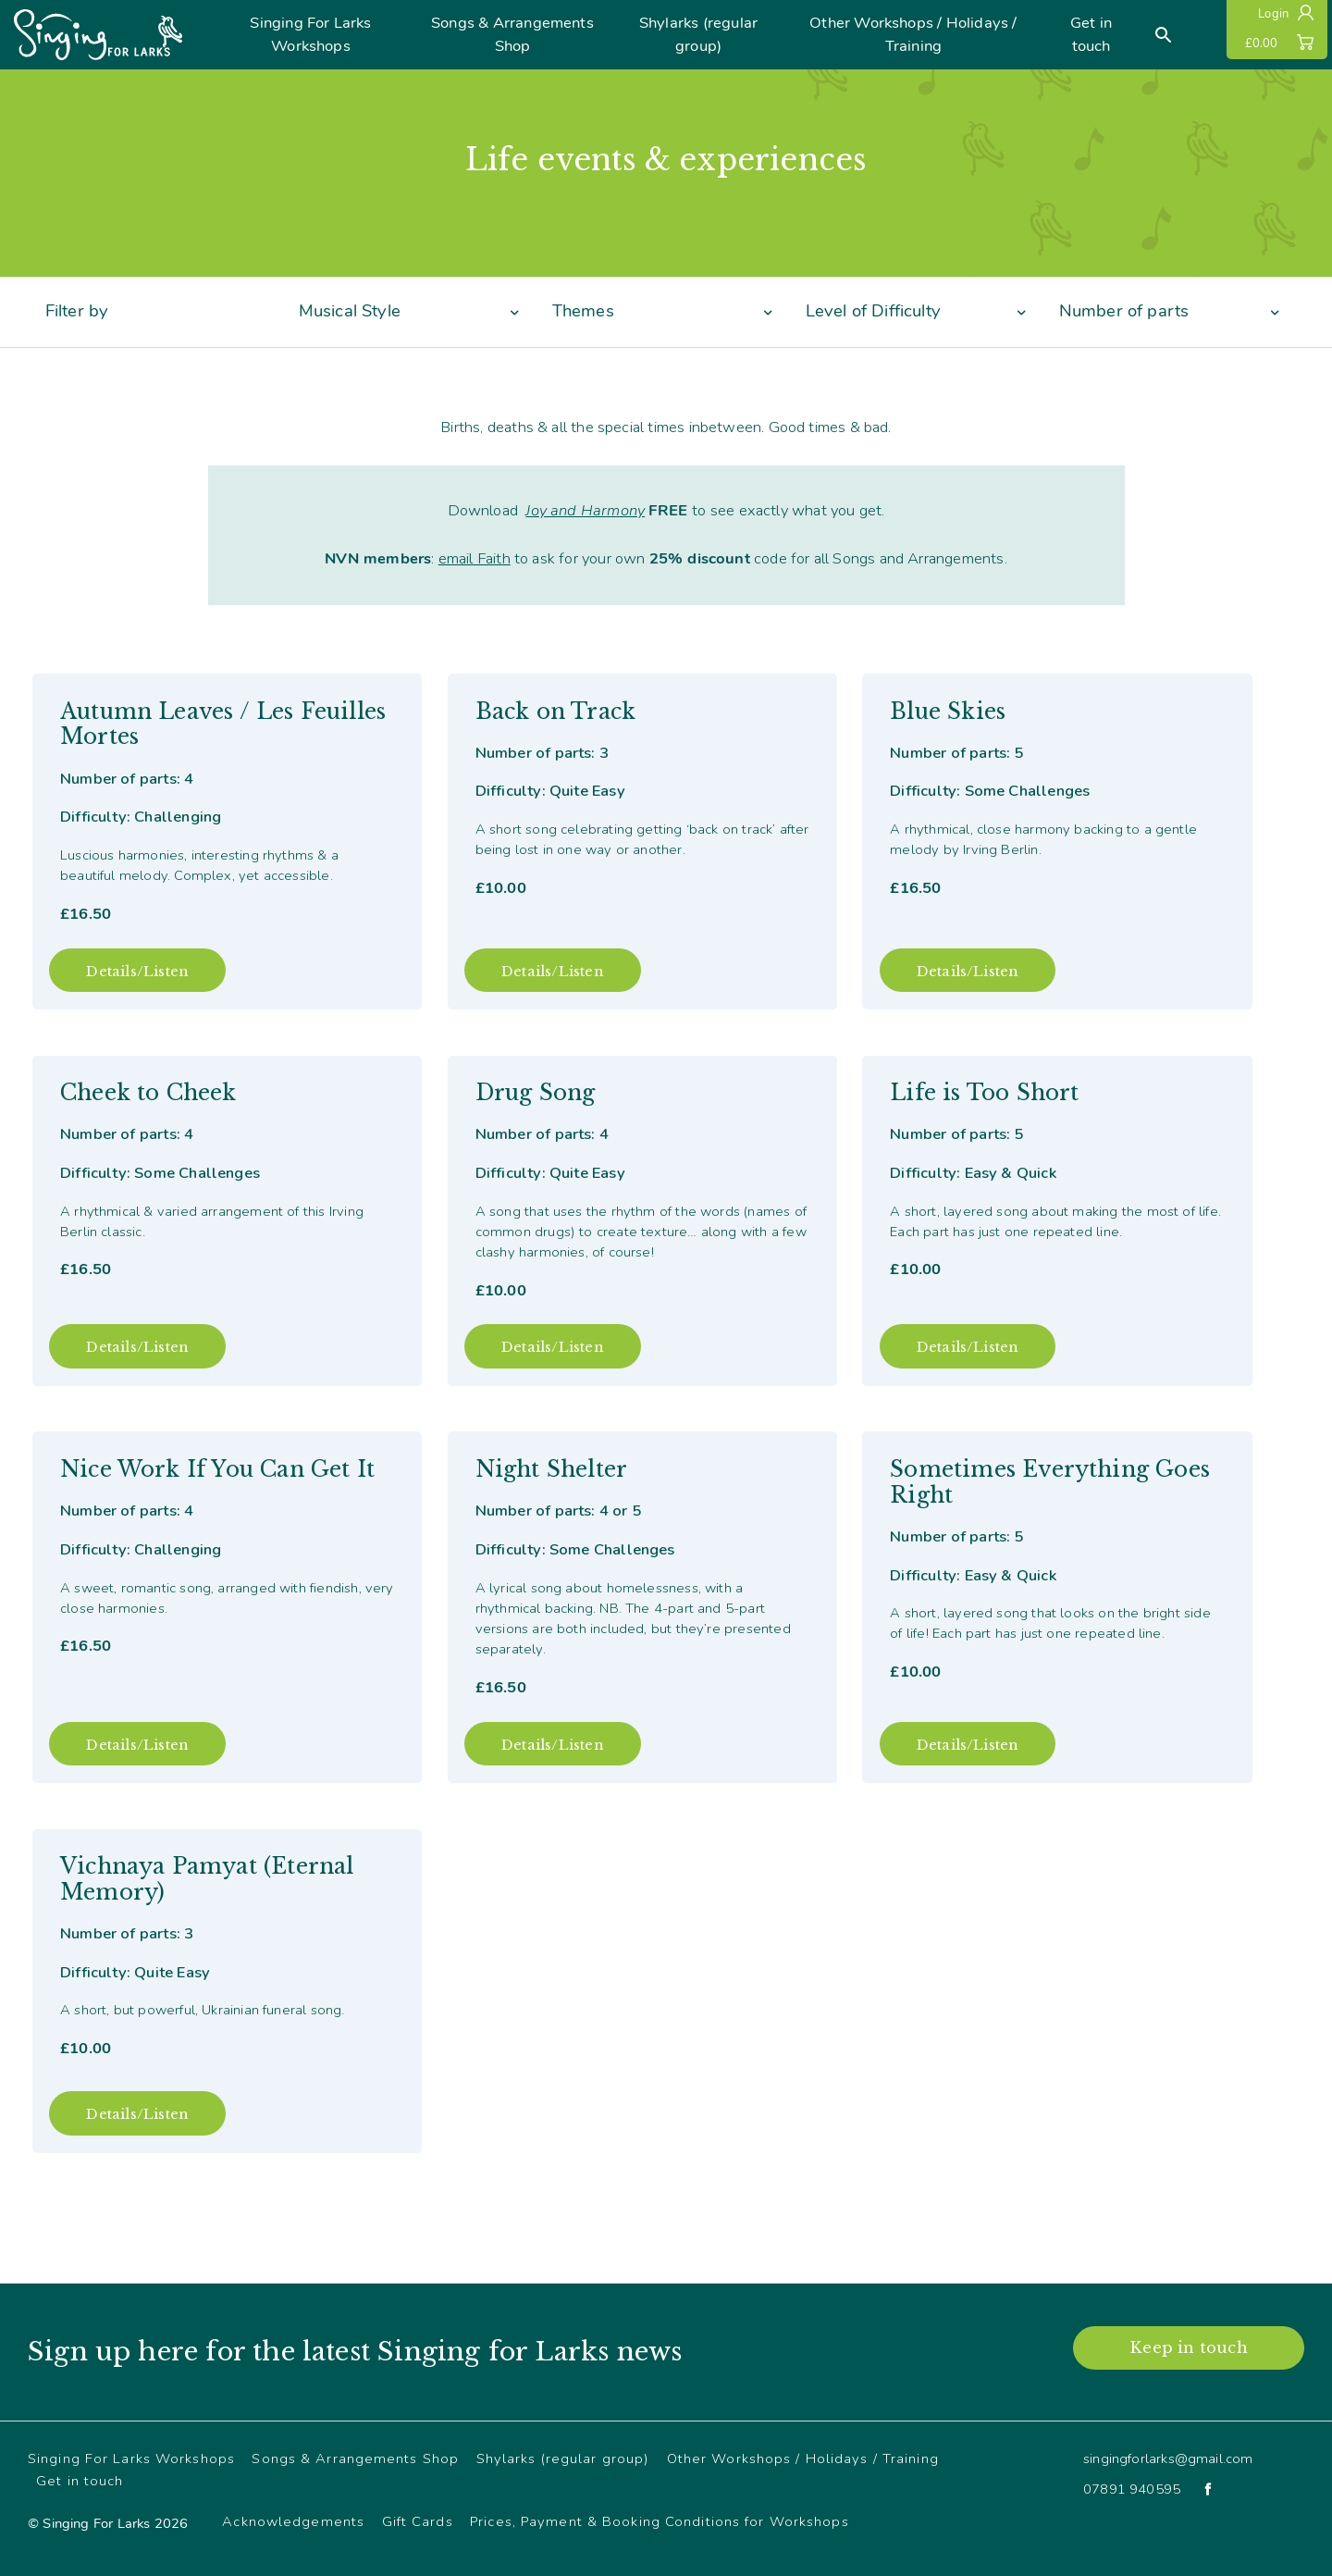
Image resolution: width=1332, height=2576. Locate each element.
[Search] (1164, 34)
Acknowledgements (293, 2521)
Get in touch (1091, 34)
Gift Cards (417, 2521)
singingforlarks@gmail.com (1168, 2458)
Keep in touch (1188, 2347)
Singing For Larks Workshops (310, 34)
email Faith (474, 558)
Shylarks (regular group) (698, 34)
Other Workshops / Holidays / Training (913, 34)
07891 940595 (1131, 2489)
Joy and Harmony (585, 510)
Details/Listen (137, 971)
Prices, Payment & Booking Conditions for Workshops (659, 2521)
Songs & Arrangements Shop (512, 34)
